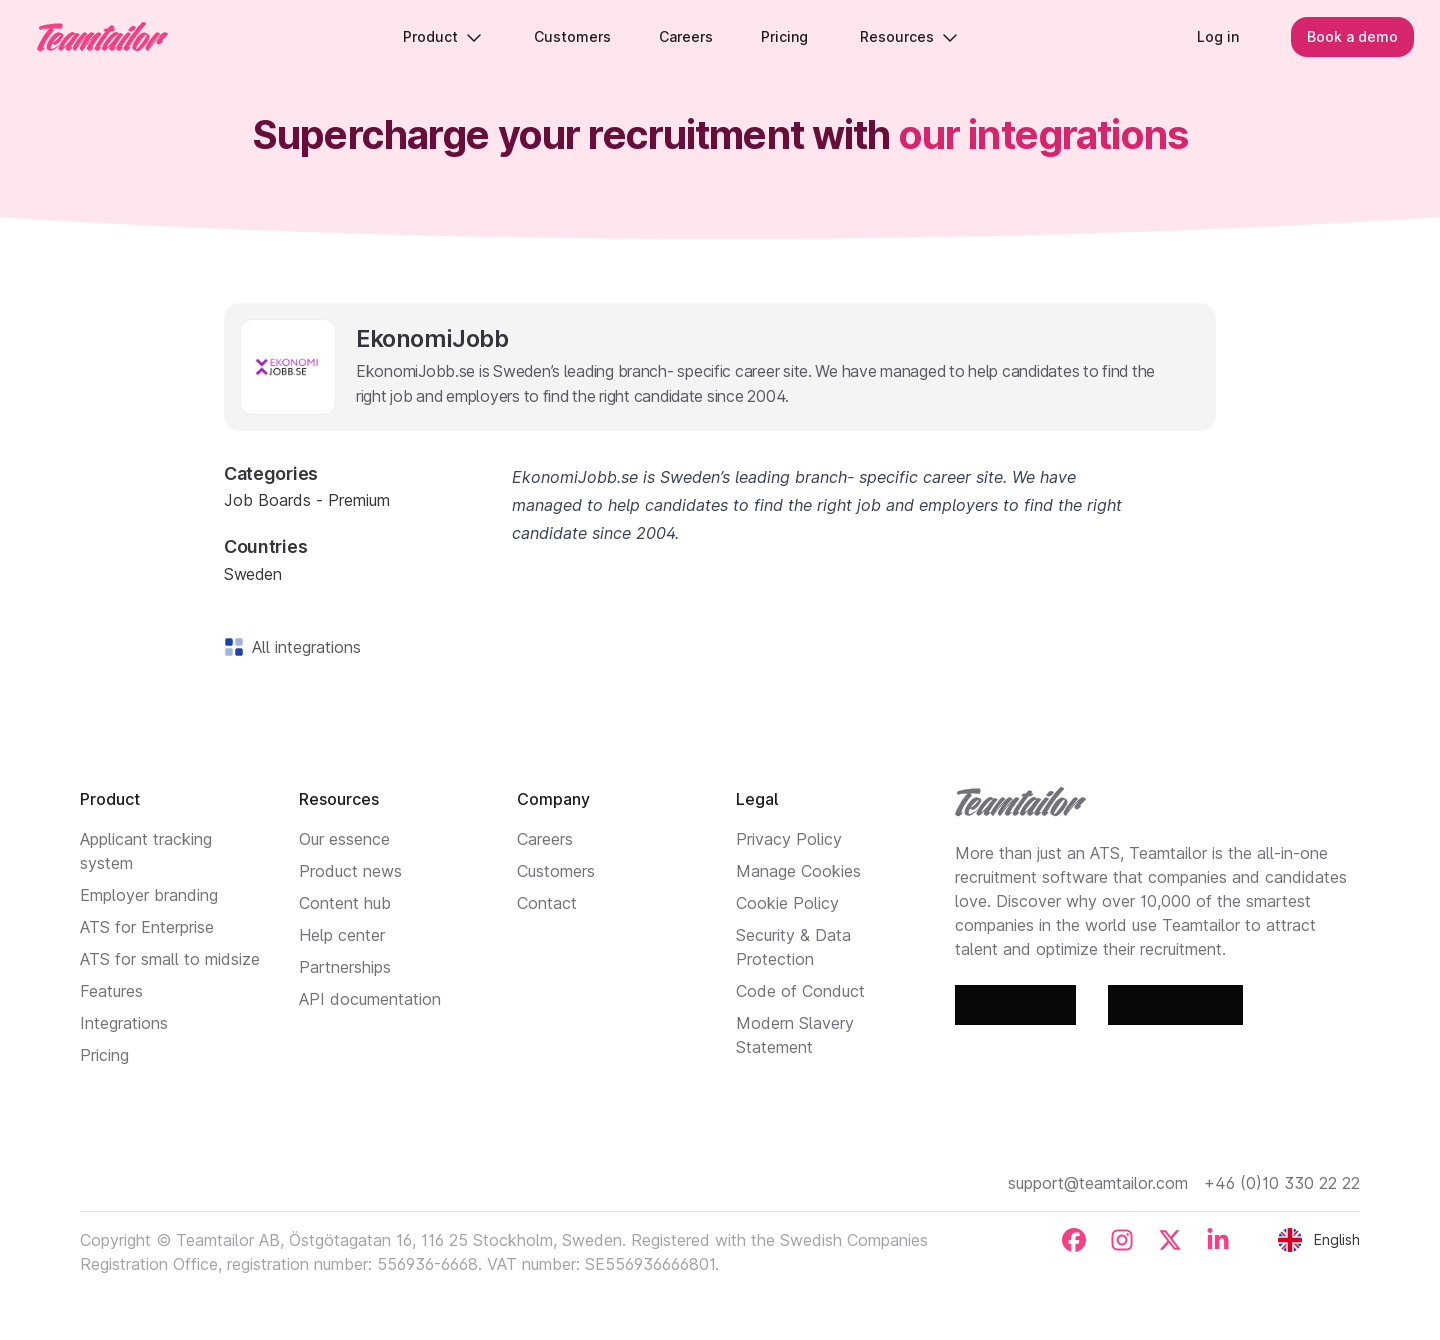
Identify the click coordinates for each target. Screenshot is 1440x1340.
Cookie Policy (787, 903)
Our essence (344, 839)
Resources (912, 39)
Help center (342, 935)
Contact (547, 903)
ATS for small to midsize (170, 959)
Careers (545, 839)
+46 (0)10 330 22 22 (1282, 1183)
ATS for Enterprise (147, 927)
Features (111, 991)
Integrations (124, 1023)
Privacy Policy (789, 839)
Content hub (345, 903)
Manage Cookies (798, 871)
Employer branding (149, 895)
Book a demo (1346, 39)
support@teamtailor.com (1098, 1183)
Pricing (104, 1055)
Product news (350, 871)
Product (445, 39)
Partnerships (345, 967)
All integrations (302, 647)
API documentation (370, 999)
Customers (556, 871)
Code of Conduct (800, 991)
